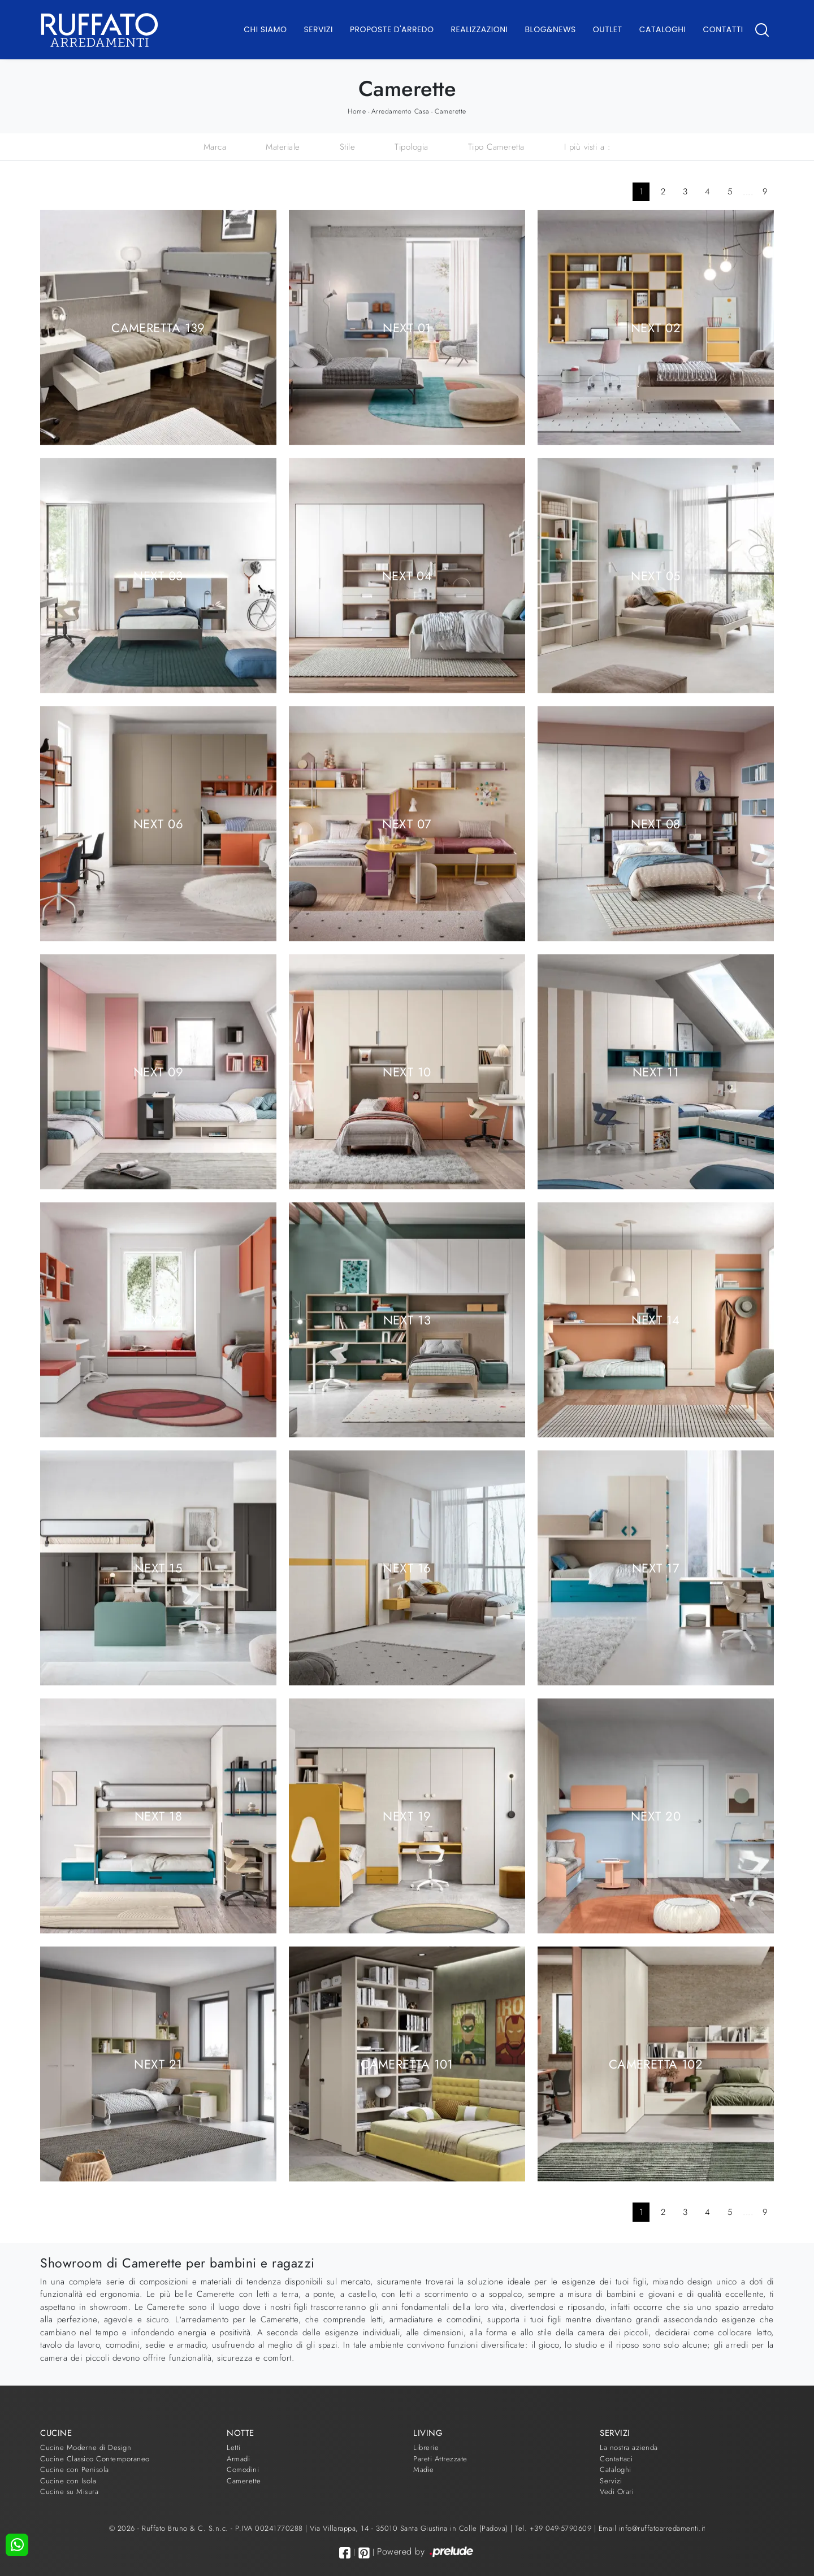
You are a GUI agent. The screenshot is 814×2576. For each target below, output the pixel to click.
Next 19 (407, 1815)
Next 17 (655, 1567)
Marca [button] (215, 147)
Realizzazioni (479, 29)
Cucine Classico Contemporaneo (95, 2458)
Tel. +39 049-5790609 (554, 2528)
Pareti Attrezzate (440, 2458)
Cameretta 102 (656, 2063)
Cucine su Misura (69, 2491)
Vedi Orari (617, 2491)
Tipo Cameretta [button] (496, 147)
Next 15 (158, 1567)
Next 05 (655, 575)
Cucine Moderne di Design (85, 2447)
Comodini (243, 2469)
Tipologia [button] (411, 147)
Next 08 (655, 823)
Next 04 (407, 575)
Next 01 (407, 327)
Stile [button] (348, 147)
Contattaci (616, 2458)
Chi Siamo (265, 29)
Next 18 (158, 1815)
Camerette (450, 111)
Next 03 (158, 575)
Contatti (723, 29)
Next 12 (158, 1319)
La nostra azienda (629, 2447)
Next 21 (158, 2063)
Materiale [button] (283, 147)
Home (357, 111)
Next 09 (158, 1071)
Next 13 (407, 1319)
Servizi (318, 29)
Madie (423, 2469)
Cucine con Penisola (74, 2469)
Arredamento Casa (400, 111)
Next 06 (158, 823)
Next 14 (655, 1319)
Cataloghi (662, 29)
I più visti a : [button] (587, 147)
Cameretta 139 (158, 327)
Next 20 (656, 1815)
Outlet (607, 29)
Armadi (238, 2458)
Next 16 (407, 1567)
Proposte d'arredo (392, 29)
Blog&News (550, 29)
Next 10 (407, 1071)
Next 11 (656, 1071)
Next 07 (406, 823)
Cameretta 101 (407, 2063)
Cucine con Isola (68, 2480)
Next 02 (656, 327)
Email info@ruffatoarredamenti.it (652, 2528)
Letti (234, 2447)
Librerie (426, 2447)
